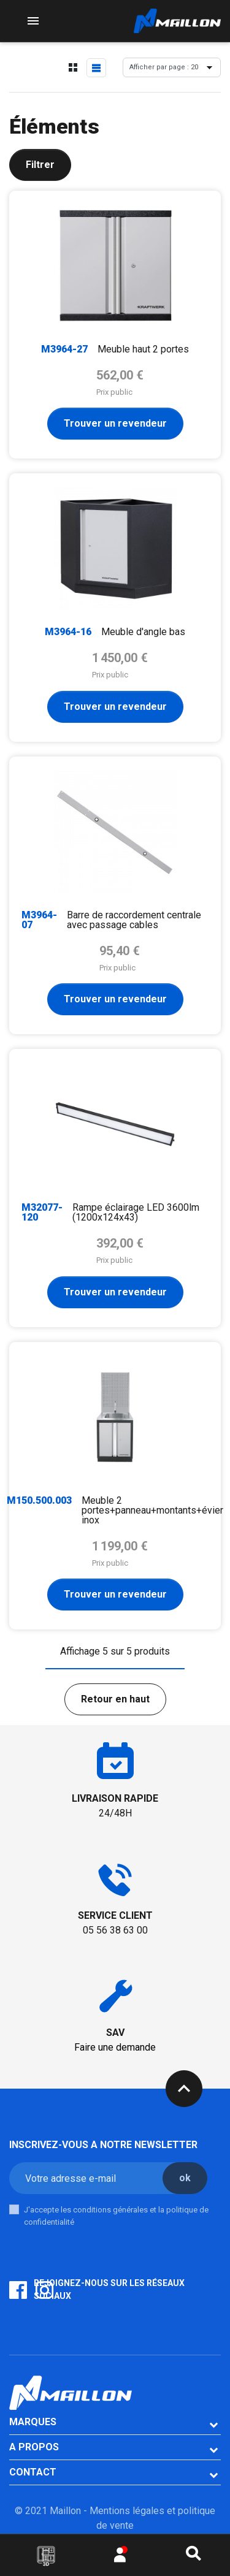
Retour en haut (115, 1699)
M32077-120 (42, 1212)
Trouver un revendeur (115, 423)
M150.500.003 (39, 1500)
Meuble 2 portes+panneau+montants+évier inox (152, 1510)
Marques (32, 2422)
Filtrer (40, 164)
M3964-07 (39, 920)
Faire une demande (115, 2047)
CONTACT (32, 2472)
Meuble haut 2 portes (143, 349)
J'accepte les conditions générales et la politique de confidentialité (116, 2216)
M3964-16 (68, 632)
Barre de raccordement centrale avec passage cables (134, 920)
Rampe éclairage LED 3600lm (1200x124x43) (135, 1212)
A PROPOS (34, 2447)
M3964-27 (64, 349)
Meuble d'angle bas (143, 632)
